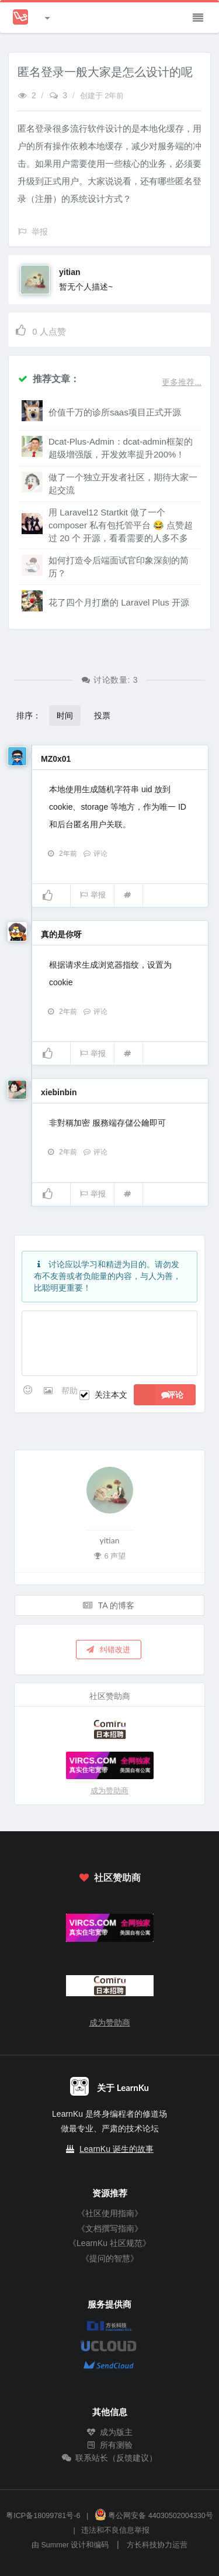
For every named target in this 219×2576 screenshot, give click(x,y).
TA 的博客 (108, 1605)
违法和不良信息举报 (115, 2530)
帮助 (69, 1390)
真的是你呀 (61, 934)
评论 (95, 854)
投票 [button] (102, 715)
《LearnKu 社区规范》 (109, 2243)
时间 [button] (65, 715)
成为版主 (109, 2432)
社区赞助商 (109, 1877)
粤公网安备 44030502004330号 (154, 2516)
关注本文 (111, 1394)
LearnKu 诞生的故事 (116, 2149)
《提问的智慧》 (109, 2258)
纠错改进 (107, 1649)
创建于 (102, 96)
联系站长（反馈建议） (110, 2457)
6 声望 (109, 1555)
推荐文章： (48, 378)
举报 (92, 894)
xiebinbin (59, 1092)
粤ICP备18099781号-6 (43, 2516)
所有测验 (109, 2445)
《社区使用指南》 (109, 2213)
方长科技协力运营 (157, 2545)
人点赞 (40, 329)
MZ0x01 (56, 758)
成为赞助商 (109, 1790)
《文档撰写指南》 (109, 2228)
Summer (55, 2545)
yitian (70, 272)
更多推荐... (181, 382)
